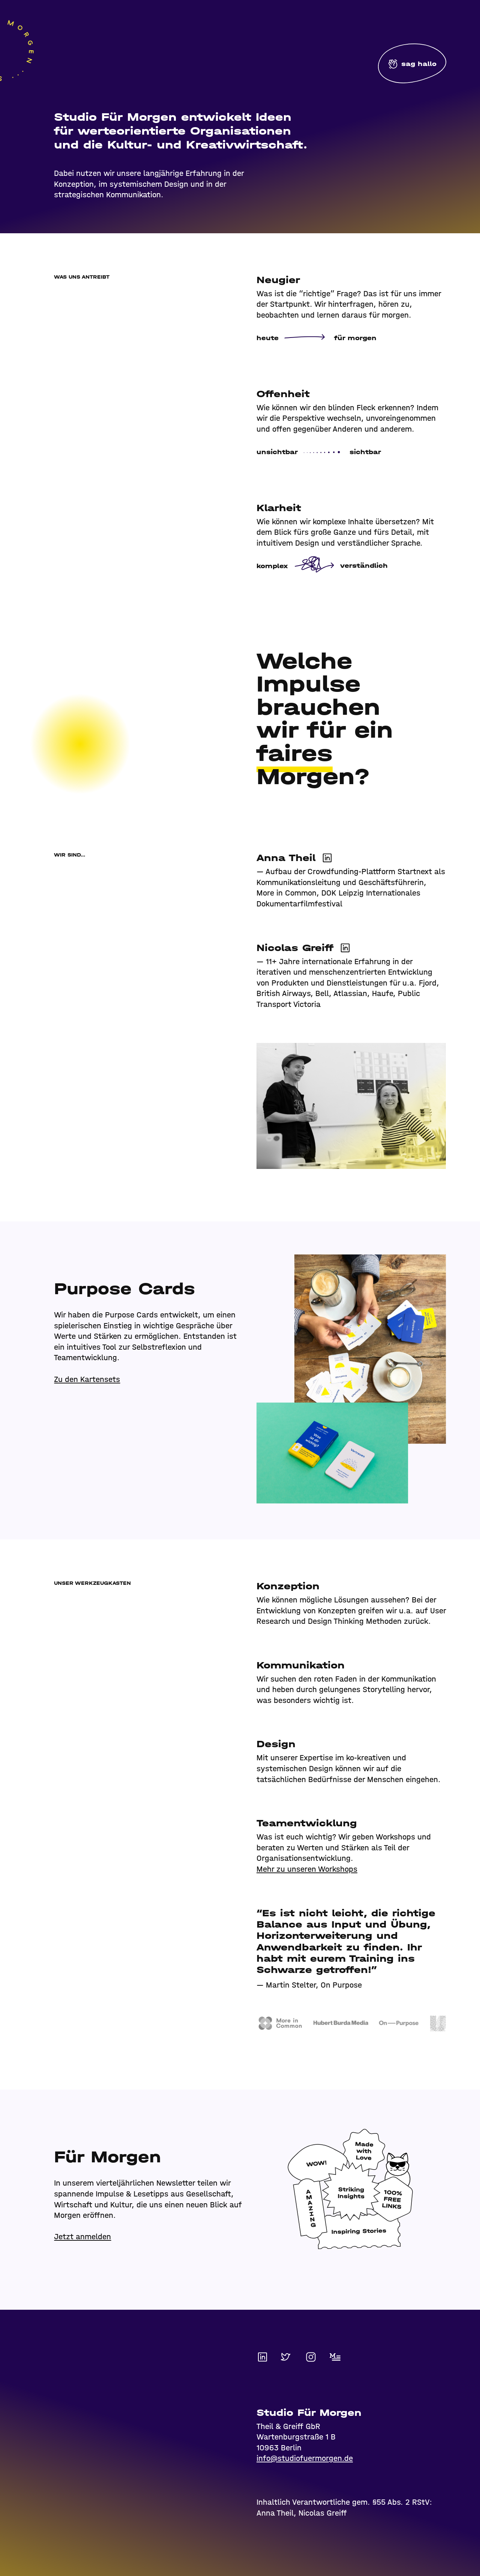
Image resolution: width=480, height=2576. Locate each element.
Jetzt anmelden (82, 2236)
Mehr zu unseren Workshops (306, 1869)
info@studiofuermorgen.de (304, 2458)
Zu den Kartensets (87, 1379)
